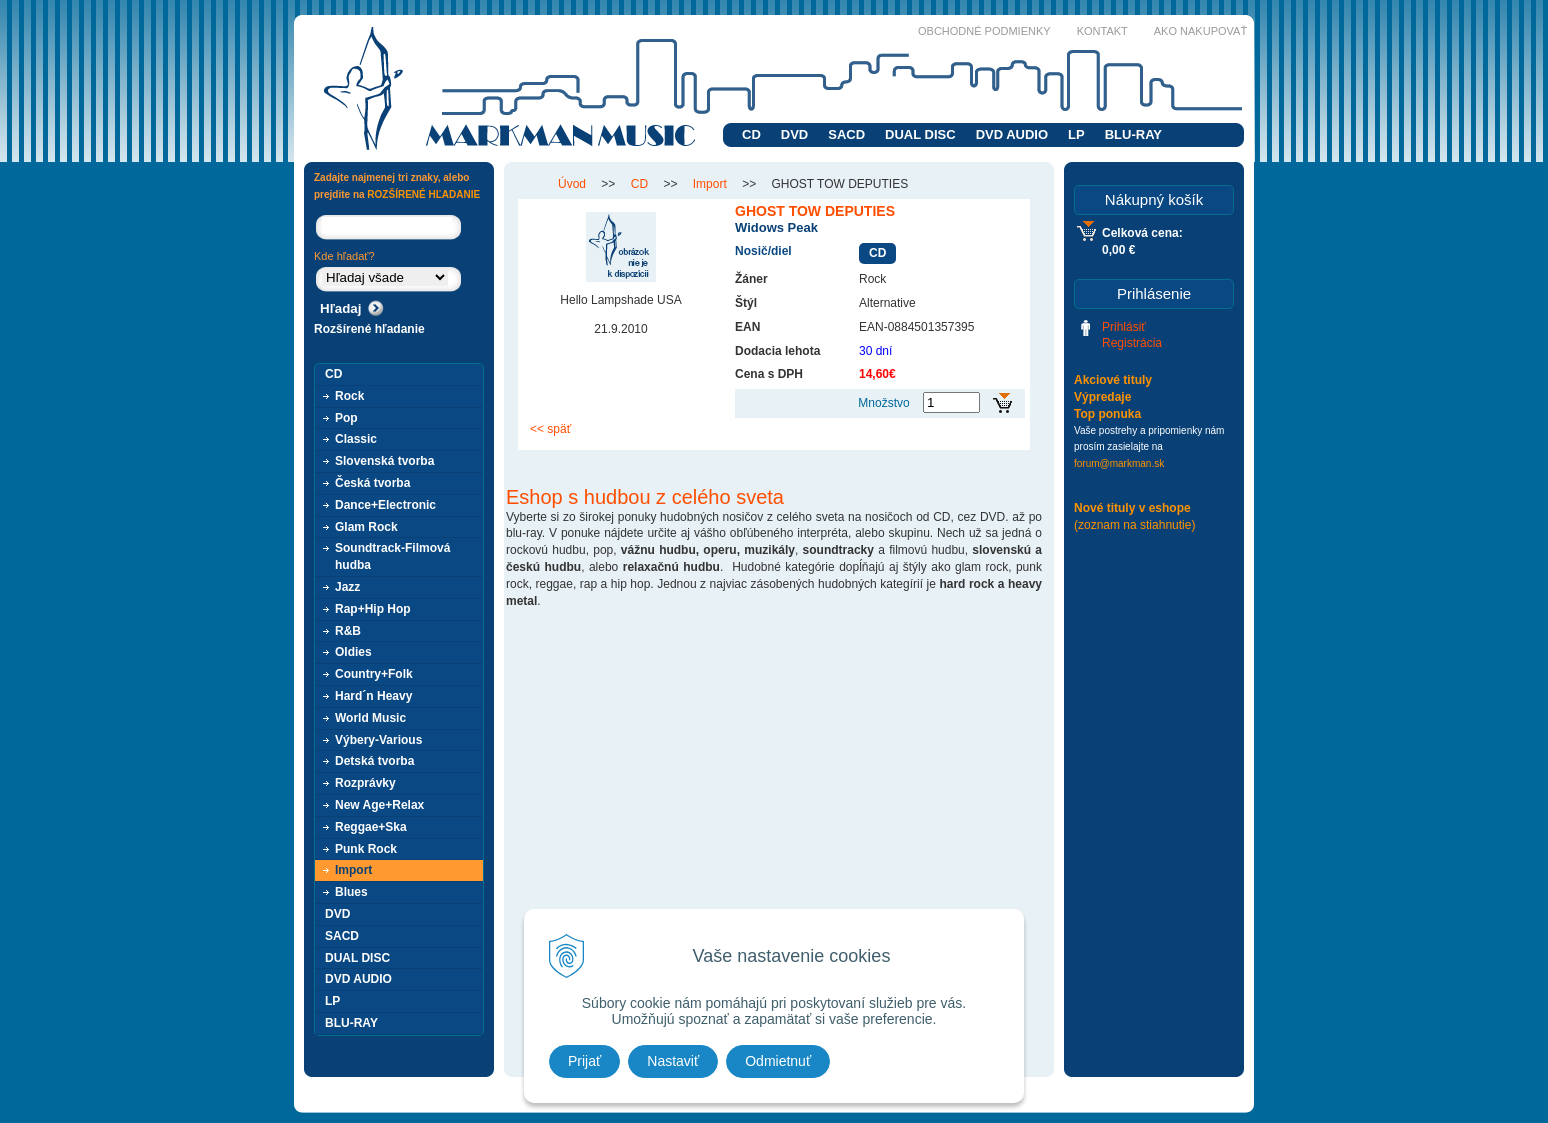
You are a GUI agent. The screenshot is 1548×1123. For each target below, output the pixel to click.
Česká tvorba (372, 483)
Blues (351, 892)
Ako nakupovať (1200, 31)
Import (353, 870)
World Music (370, 718)
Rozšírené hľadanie (369, 329)
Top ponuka (1107, 414)
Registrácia (1132, 343)
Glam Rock (366, 527)
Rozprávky (365, 783)
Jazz (347, 587)
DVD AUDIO (1012, 134)
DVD (794, 134)
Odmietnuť (778, 1061)
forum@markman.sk (1119, 463)
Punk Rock (366, 849)
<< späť (550, 429)
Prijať (584, 1061)
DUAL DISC (920, 134)
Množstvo (883, 403)
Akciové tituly (1113, 380)
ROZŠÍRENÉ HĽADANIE (423, 194)
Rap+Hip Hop (373, 609)
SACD (846, 134)
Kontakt (1102, 31)
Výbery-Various (378, 740)
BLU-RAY (1133, 134)
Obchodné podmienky (984, 31)
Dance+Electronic (385, 505)
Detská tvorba (374, 761)
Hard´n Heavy (373, 696)
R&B (348, 631)
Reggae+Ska (371, 827)
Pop (346, 418)
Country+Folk (374, 674)
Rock (349, 396)
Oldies (353, 652)
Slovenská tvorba (384, 461)
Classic (356, 439)
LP (1076, 134)
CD (751, 134)
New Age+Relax (379, 805)
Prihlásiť (1124, 327)
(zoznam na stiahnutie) (1134, 525)
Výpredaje (1102, 397)
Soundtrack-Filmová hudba (392, 556)
